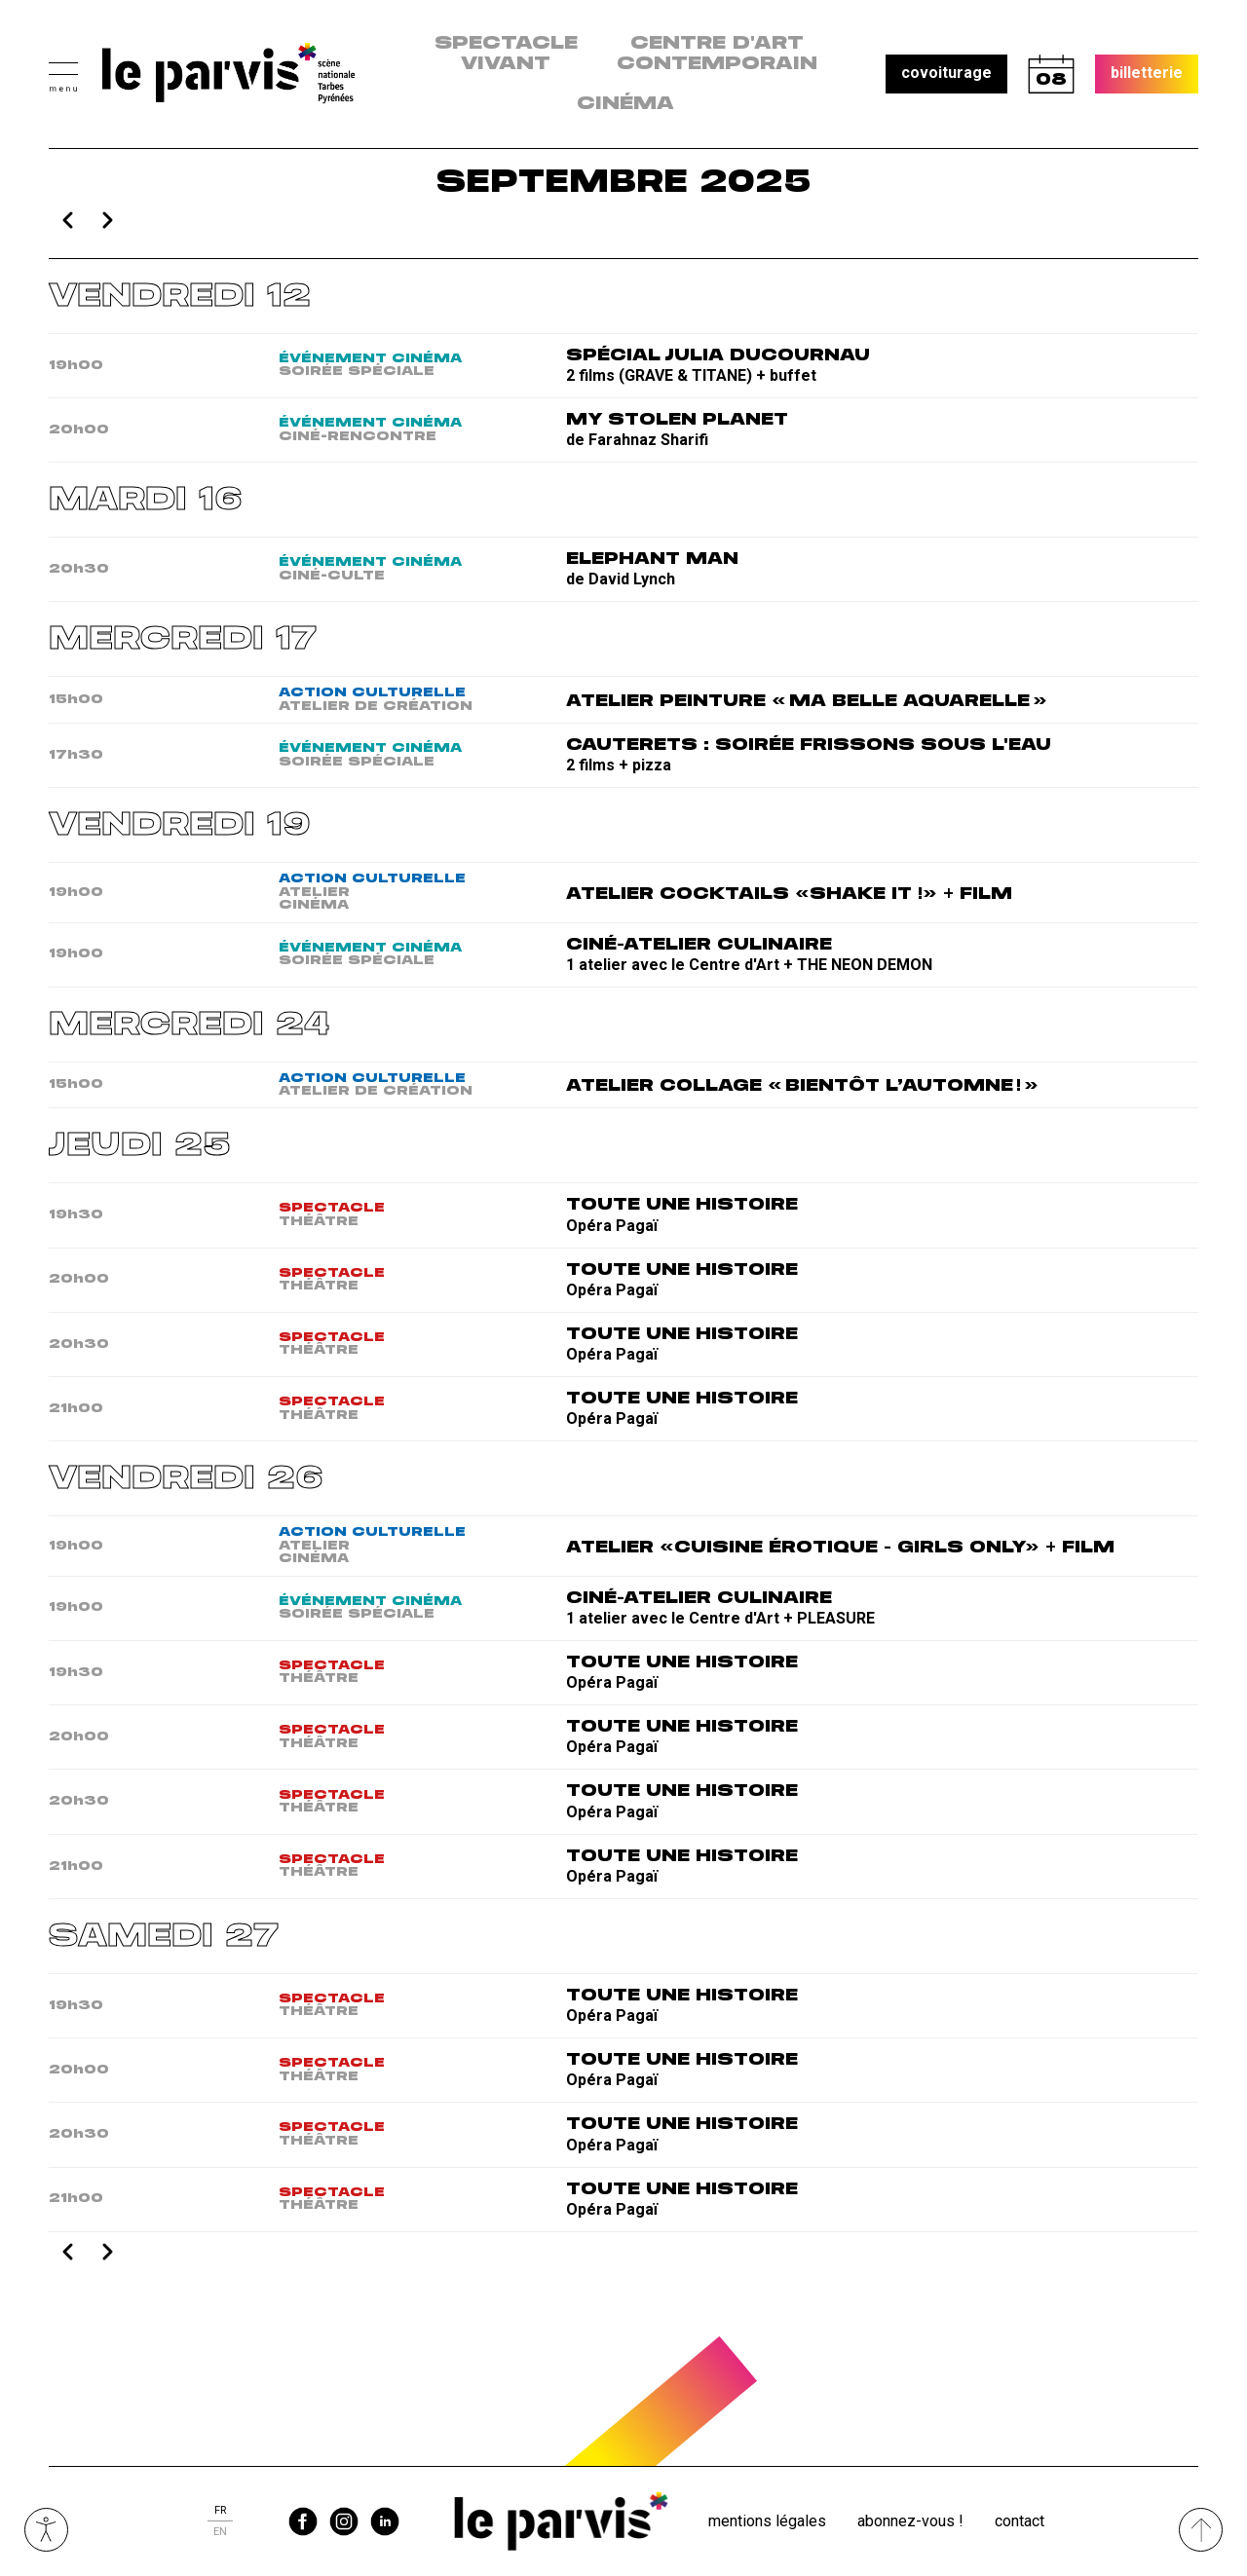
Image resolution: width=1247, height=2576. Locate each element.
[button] (63, 74)
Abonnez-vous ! (910, 2521)
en (220, 2531)
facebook (303, 2521)
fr (220, 2510)
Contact (1019, 2521)
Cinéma (625, 104)
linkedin (384, 2521)
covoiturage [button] (946, 72)
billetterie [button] (1147, 72)
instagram (344, 2521)
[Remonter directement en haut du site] (1201, 2530)
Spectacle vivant (506, 54)
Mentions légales (767, 2521)
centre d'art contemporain (717, 54)
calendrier (1051, 74)
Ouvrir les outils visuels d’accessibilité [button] (46, 2530)
